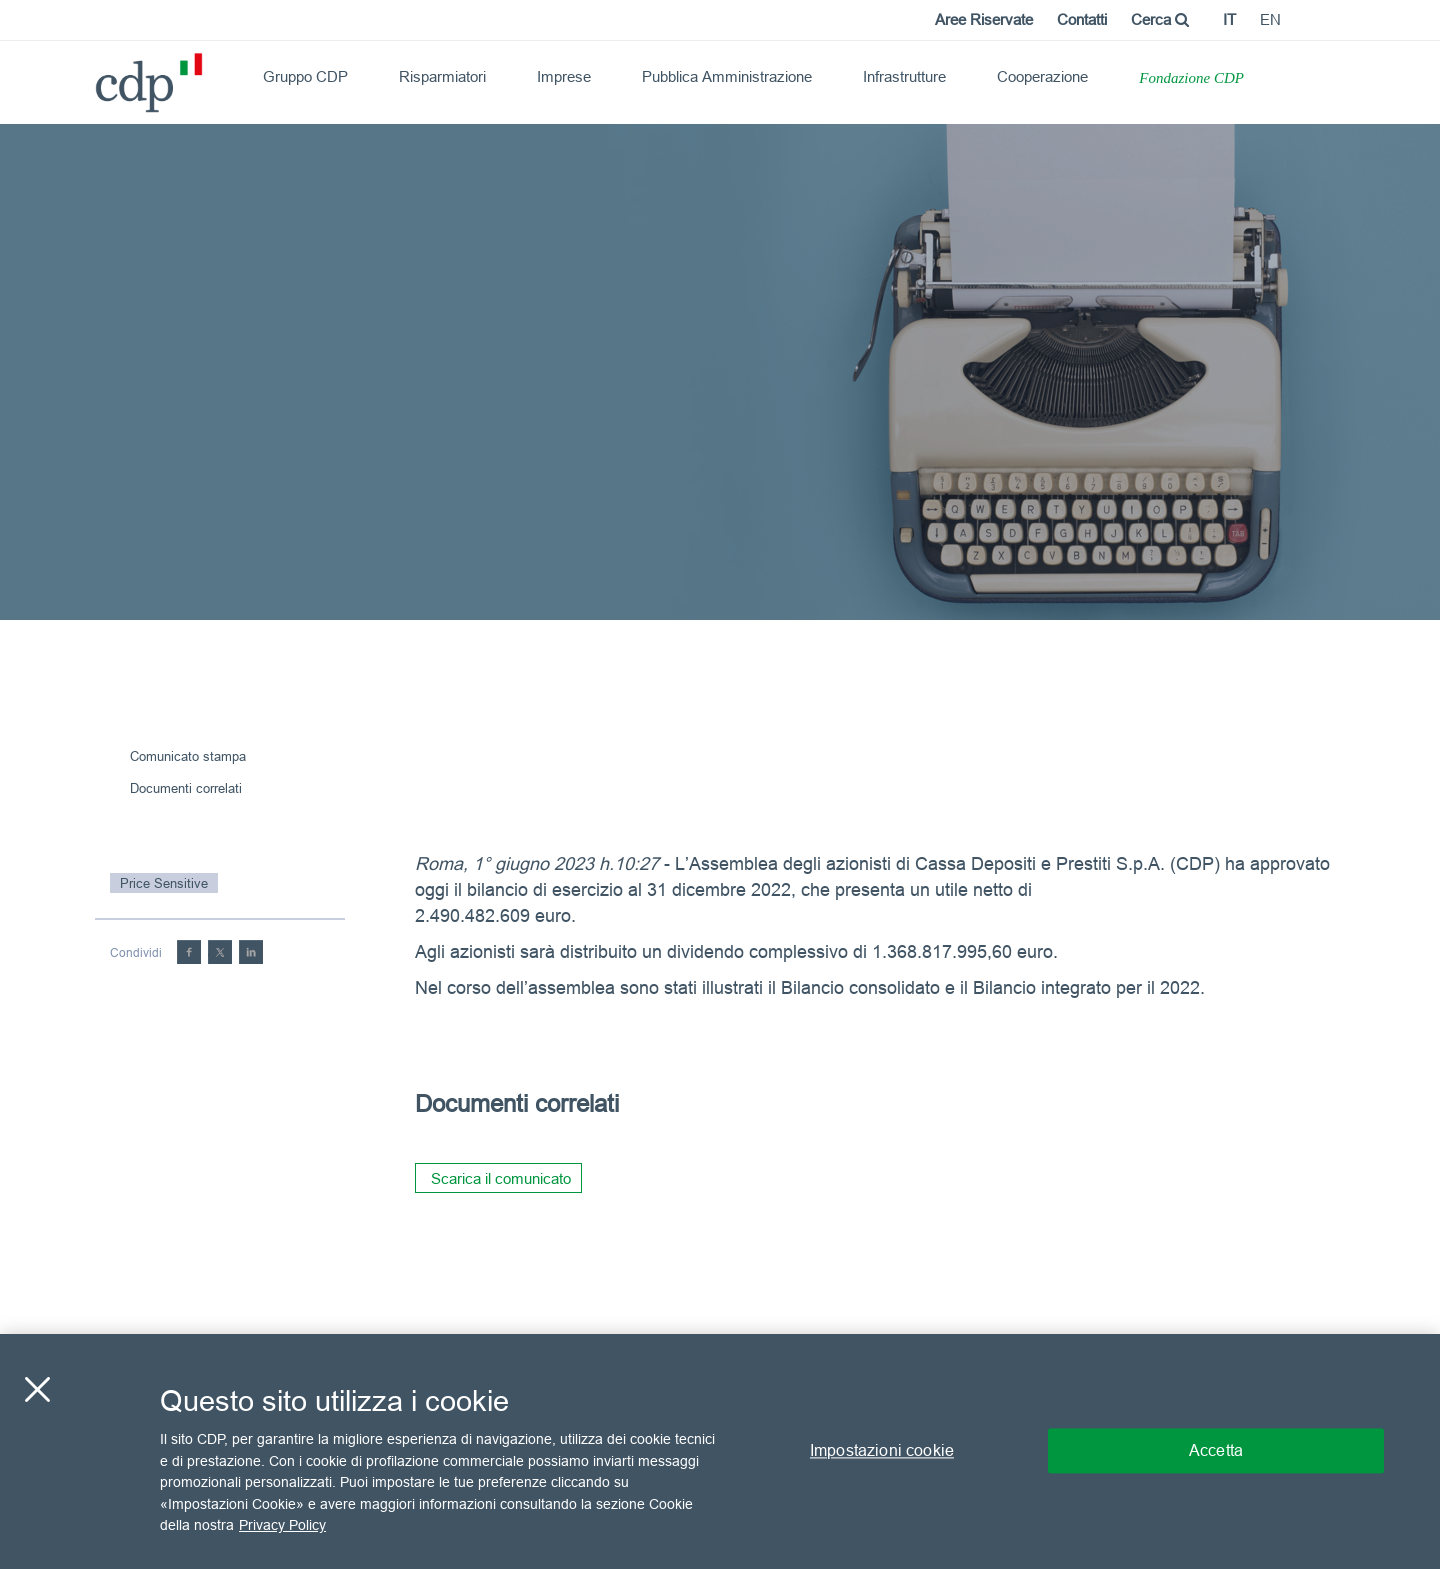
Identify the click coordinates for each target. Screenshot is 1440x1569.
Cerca (1160, 19)
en (1270, 19)
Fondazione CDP (1191, 78)
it (1229, 19)
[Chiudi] (37, 1390)
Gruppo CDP (305, 76)
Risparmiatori (442, 76)
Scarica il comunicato (501, 1178)
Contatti (1082, 19)
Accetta (1216, 1451)
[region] (720, 1451)
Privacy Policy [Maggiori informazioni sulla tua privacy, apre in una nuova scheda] (282, 1525)
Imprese (564, 76)
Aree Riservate (984, 19)
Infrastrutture (904, 76)
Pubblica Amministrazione (727, 76)
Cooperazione (1042, 76)
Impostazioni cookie (882, 1451)
